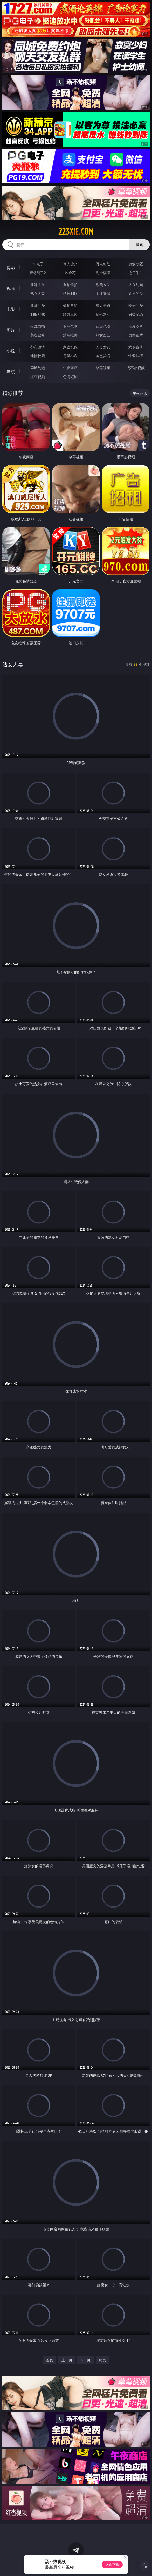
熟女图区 (103, 335)
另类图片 (135, 335)
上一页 (66, 2360)
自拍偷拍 (70, 284)
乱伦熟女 (103, 314)
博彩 (10, 267)
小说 (10, 351)
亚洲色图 (70, 326)
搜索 (139, 244)
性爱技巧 (135, 355)
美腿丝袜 (37, 335)
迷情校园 (37, 355)
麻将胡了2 (37, 272)
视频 (10, 288)
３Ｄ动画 (135, 284)
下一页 (85, 2360)
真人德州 (70, 263)
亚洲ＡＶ (37, 284)
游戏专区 (135, 263)
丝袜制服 (70, 293)
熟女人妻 (37, 293)
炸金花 (70, 272)
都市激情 (37, 347)
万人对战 (103, 263)
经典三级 (70, 314)
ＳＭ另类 (135, 293)
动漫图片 (135, 326)
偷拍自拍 (70, 305)
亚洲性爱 (37, 305)
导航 (10, 371)
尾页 (102, 2360)
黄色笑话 (103, 355)
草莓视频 (103, 367)
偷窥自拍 (37, 326)
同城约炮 (37, 367)
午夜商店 (70, 367)
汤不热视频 (136, 367)
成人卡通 (103, 305)
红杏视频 (37, 376)
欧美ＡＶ (103, 284)
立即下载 (112, 2564)
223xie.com (76, 231)
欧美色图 (103, 326)
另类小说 (70, 355)
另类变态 (135, 314)
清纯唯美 (70, 335)
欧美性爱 (135, 305)
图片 (10, 330)
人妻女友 (103, 347)
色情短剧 (70, 376)
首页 (49, 2360)
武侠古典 (135, 347)
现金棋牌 (103, 272)
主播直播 (103, 293)
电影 (10, 309)
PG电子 (38, 263)
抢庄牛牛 (135, 272)
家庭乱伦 (70, 347)
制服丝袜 (37, 314)
